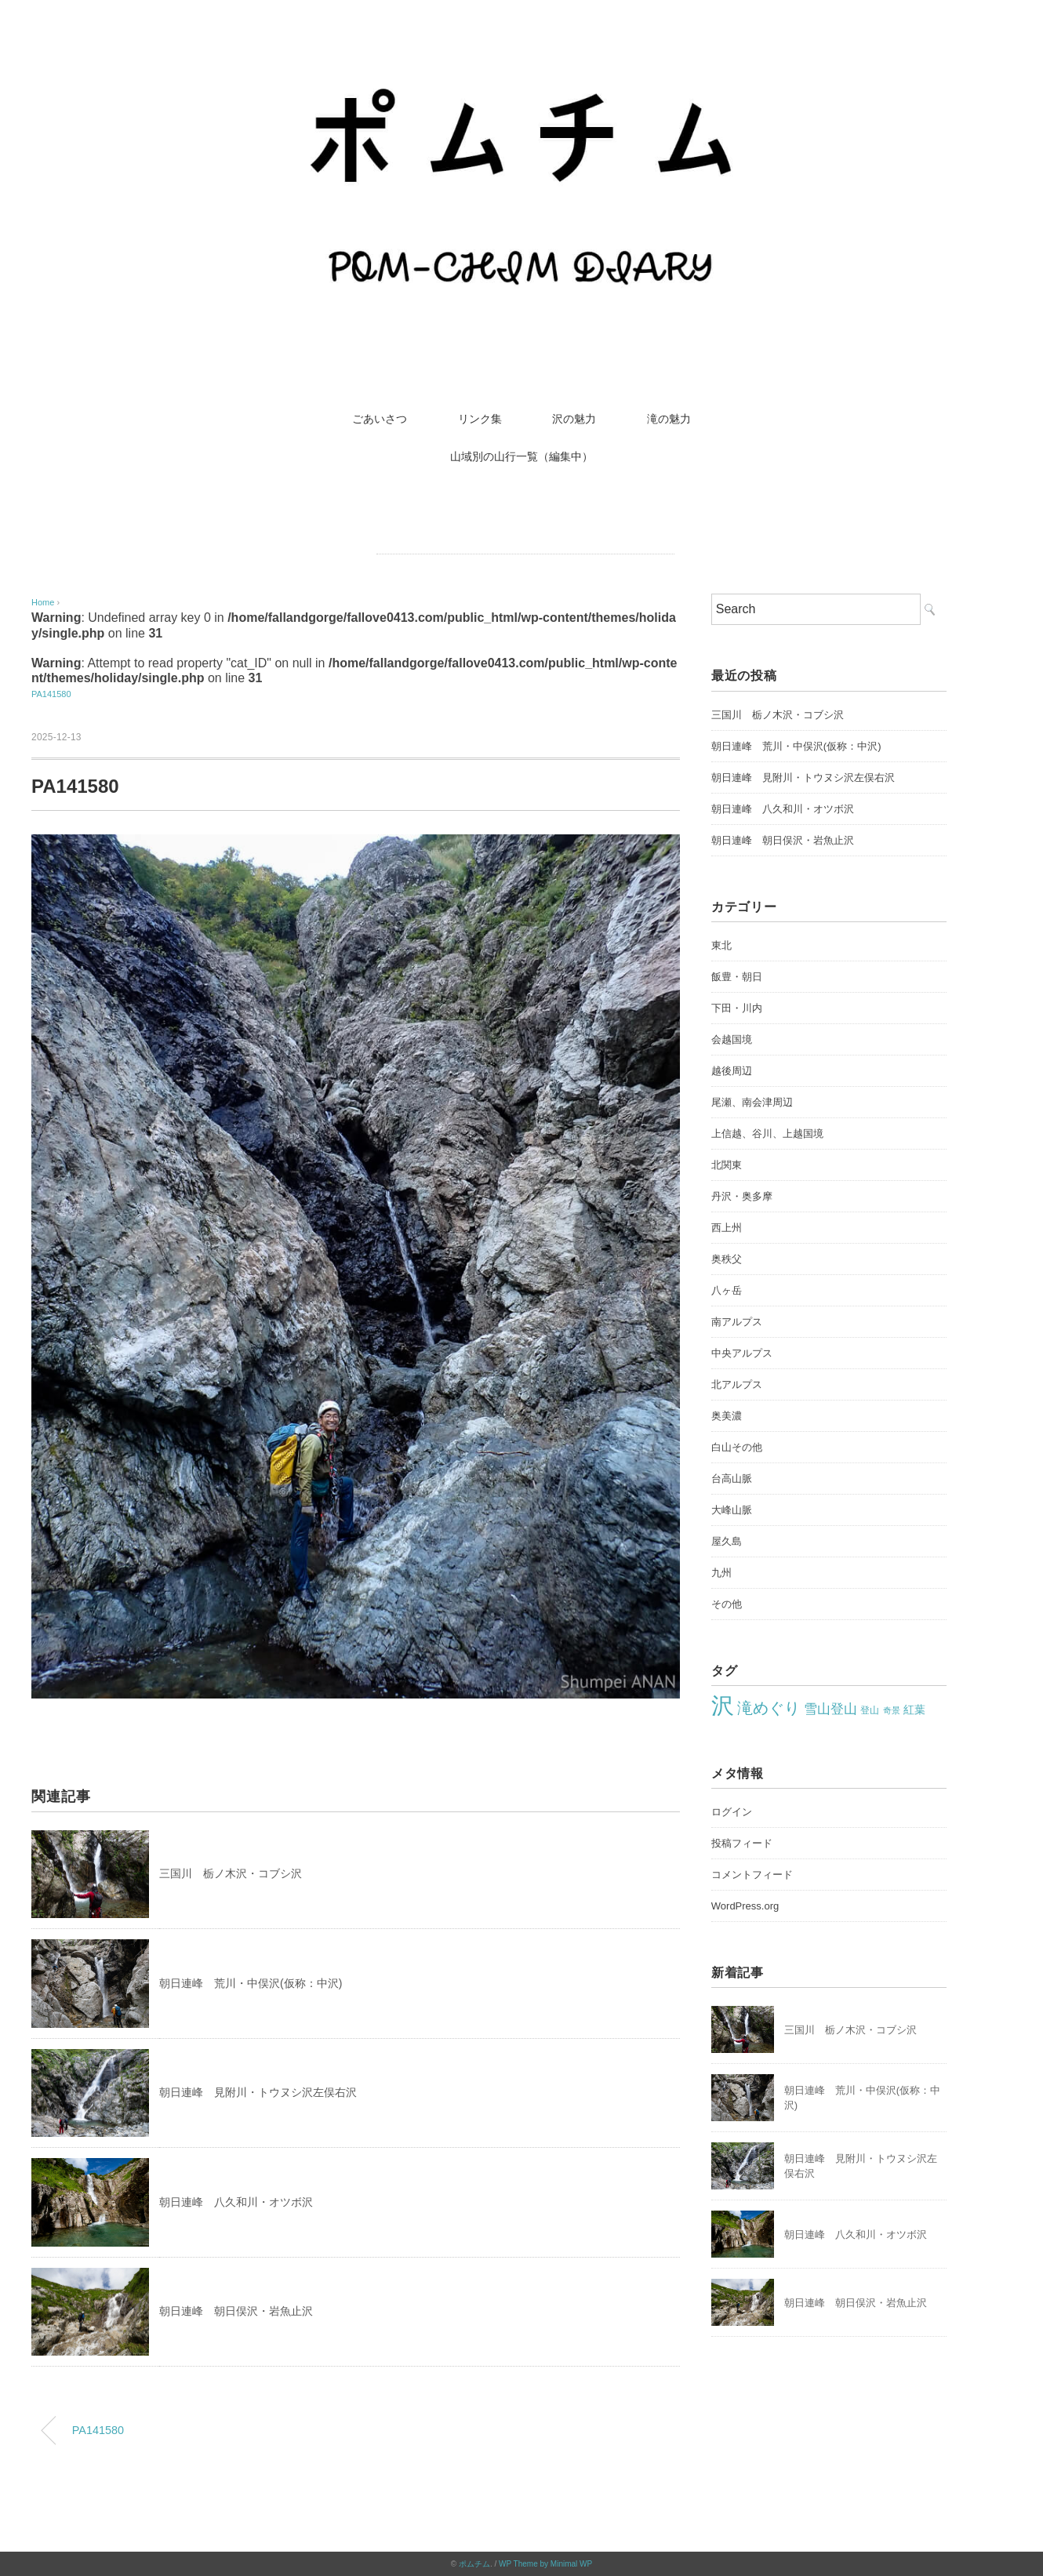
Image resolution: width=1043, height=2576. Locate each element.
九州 (721, 1573)
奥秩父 (726, 1259)
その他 (726, 1604)
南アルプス (736, 1322)
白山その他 (736, 1447)
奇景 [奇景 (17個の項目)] (891, 1710)
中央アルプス (741, 1353)
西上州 (726, 1228)
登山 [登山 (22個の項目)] (869, 1710)
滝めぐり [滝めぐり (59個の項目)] (768, 1708)
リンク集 (480, 418)
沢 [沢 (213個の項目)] (722, 1705)
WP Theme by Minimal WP (545, 2564)
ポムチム (474, 2564)
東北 (721, 945)
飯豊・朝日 (736, 977)
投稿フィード (741, 1843)
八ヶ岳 (726, 1290)
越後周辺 (731, 1071)
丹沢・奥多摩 (741, 1196)
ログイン (731, 1812)
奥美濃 (726, 1416)
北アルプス (736, 1384)
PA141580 (51, 694)
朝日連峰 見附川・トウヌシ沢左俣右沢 (258, 2092)
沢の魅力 (574, 418)
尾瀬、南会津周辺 (752, 1102)
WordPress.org (745, 1906)
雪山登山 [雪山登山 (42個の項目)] (830, 1709)
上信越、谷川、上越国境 (767, 1133)
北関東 (726, 1165)
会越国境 (731, 1039)
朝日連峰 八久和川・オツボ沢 (236, 2202)
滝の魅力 (669, 418)
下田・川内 (736, 1008)
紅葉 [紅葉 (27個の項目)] (914, 1709)
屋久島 (726, 1541)
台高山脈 (731, 1478)
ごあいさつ (379, 418)
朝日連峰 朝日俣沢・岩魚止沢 (236, 2311)
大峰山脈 (731, 1510)
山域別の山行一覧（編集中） (521, 456)
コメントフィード (752, 1874)
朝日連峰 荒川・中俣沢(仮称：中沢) (250, 1983)
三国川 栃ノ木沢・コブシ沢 (230, 1873)
